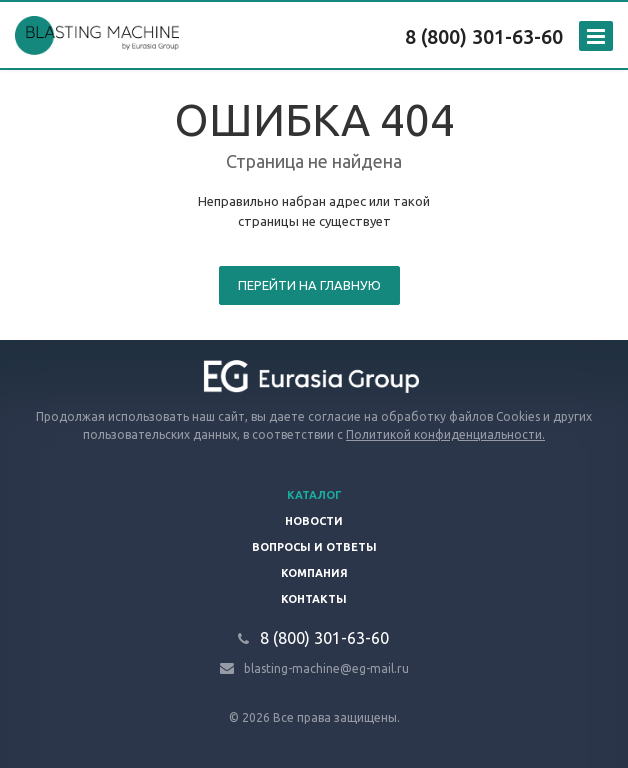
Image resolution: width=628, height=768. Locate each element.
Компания (314, 573)
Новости (314, 521)
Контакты (314, 599)
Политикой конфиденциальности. (445, 434)
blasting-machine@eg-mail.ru (326, 667)
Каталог (314, 495)
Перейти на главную (309, 285)
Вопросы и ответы (314, 547)
